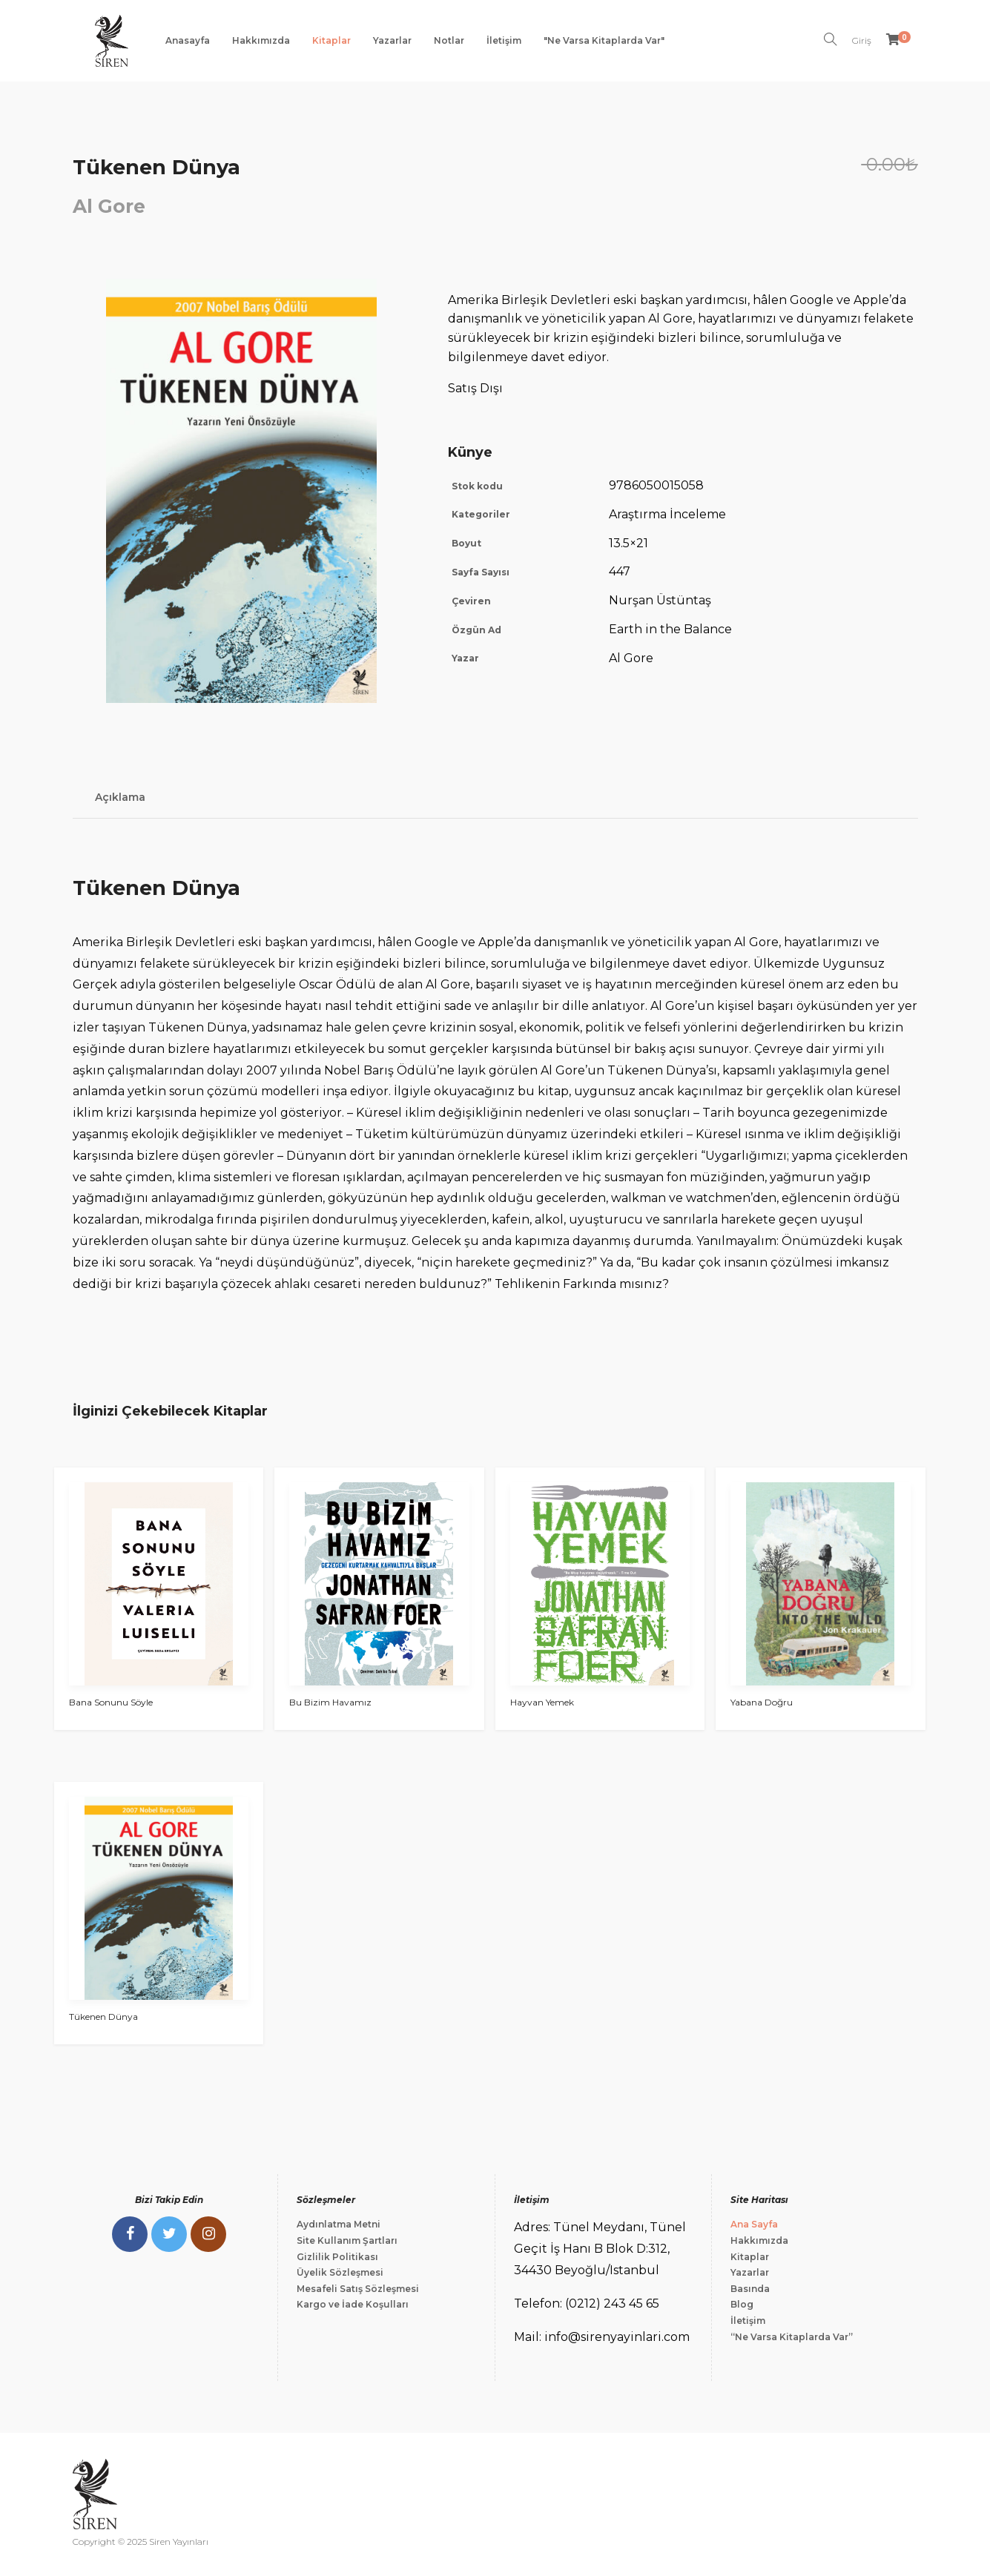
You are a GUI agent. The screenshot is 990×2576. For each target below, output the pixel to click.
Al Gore (109, 206)
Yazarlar (392, 40)
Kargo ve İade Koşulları (353, 2304)
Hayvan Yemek (542, 1702)
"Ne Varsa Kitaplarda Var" (604, 40)
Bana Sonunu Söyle (111, 1702)
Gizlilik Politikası (337, 2256)
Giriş (861, 40)
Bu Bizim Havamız (330, 1702)
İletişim (503, 40)
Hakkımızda (261, 40)
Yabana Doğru (761, 1702)
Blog (741, 2304)
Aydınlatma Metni (338, 2224)
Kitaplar (331, 40)
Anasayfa (187, 40)
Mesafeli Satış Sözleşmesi (358, 2288)
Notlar (449, 40)
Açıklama (120, 797)
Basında (750, 2288)
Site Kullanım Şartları (347, 2240)
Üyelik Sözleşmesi (340, 2272)
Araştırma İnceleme (667, 514)
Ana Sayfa (754, 2224)
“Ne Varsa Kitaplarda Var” (791, 2336)
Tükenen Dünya (103, 2016)
